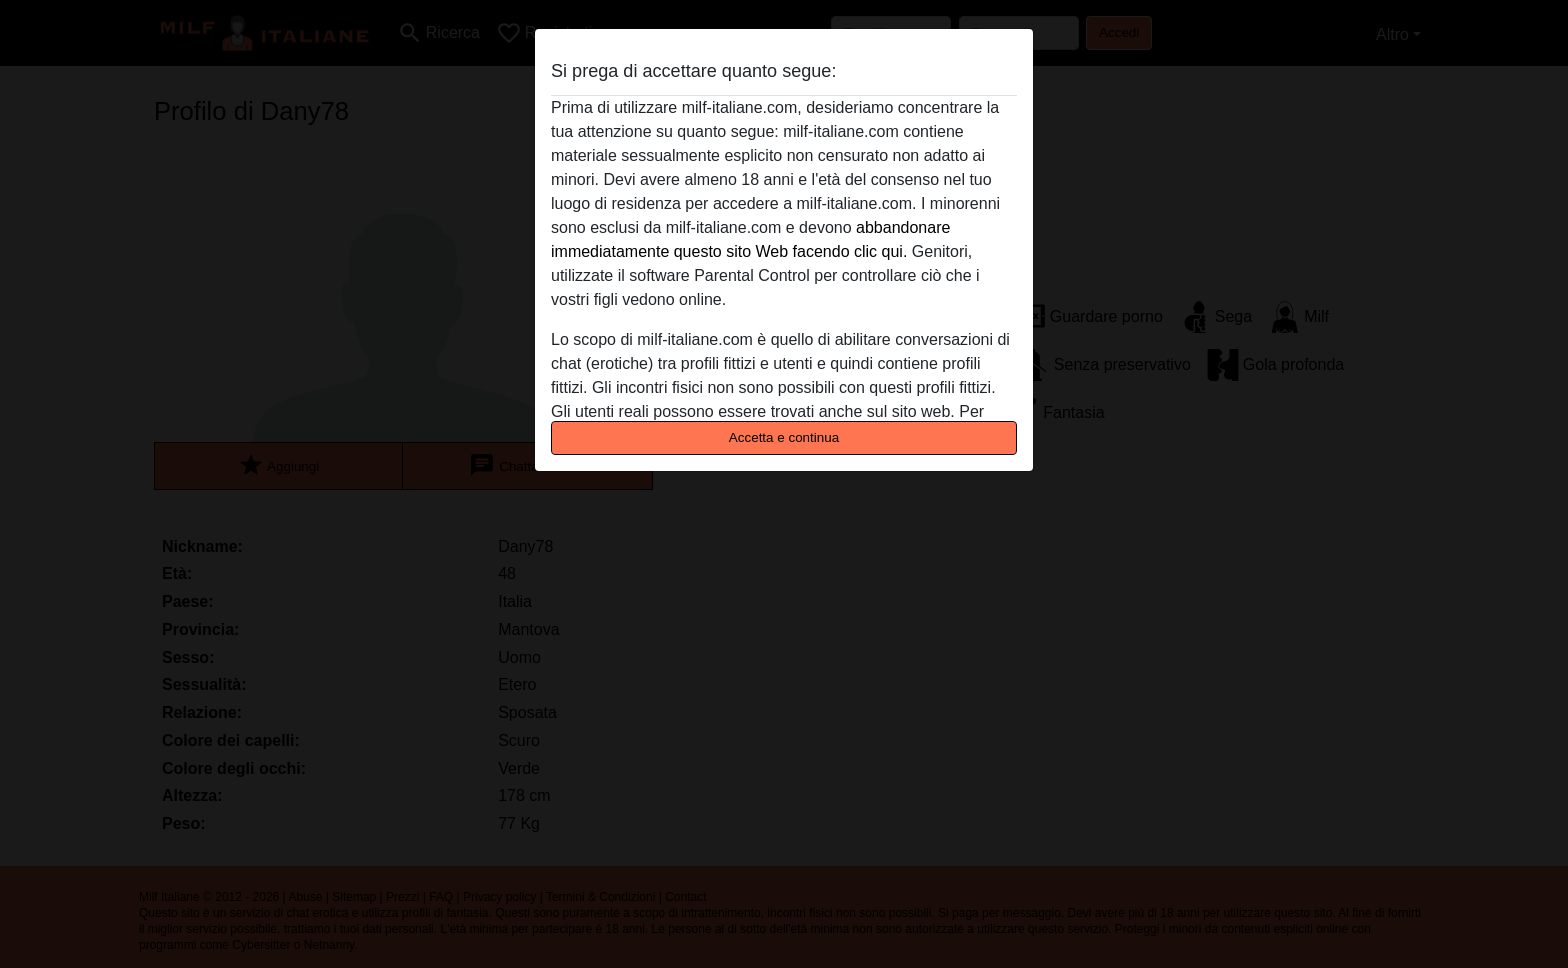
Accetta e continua (784, 437)
